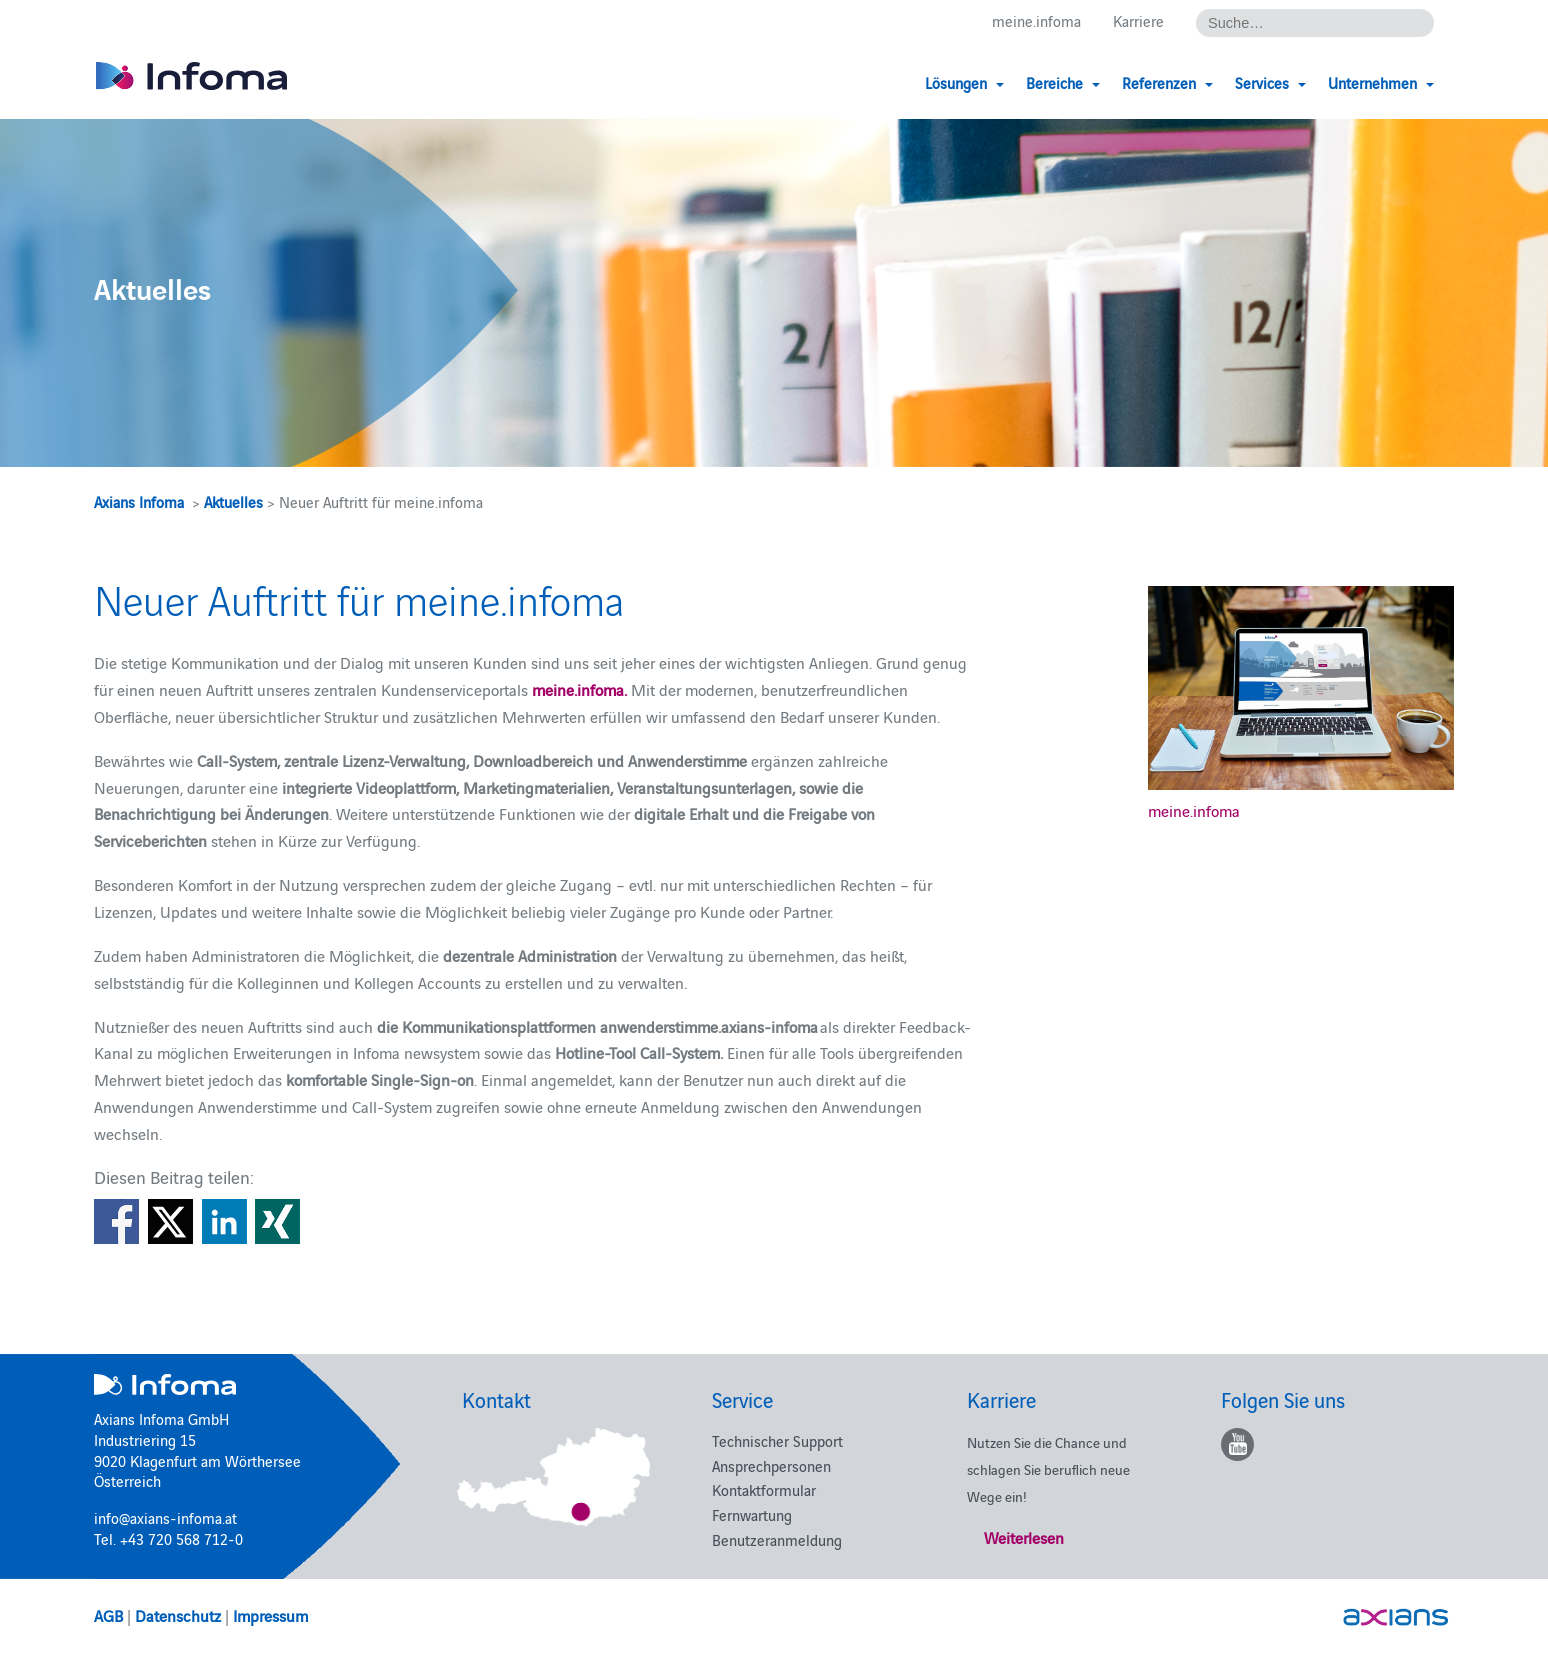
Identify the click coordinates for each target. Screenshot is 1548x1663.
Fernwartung (752, 1514)
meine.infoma (1036, 21)
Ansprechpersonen (771, 1465)
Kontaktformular (764, 1489)
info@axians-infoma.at (165, 1517)
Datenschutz (178, 1615)
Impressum (270, 1615)
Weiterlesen (1024, 1537)
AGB (108, 1615)
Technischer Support (777, 1440)
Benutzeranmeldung (777, 1539)
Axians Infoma (139, 501)
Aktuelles (233, 501)
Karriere (1138, 21)
